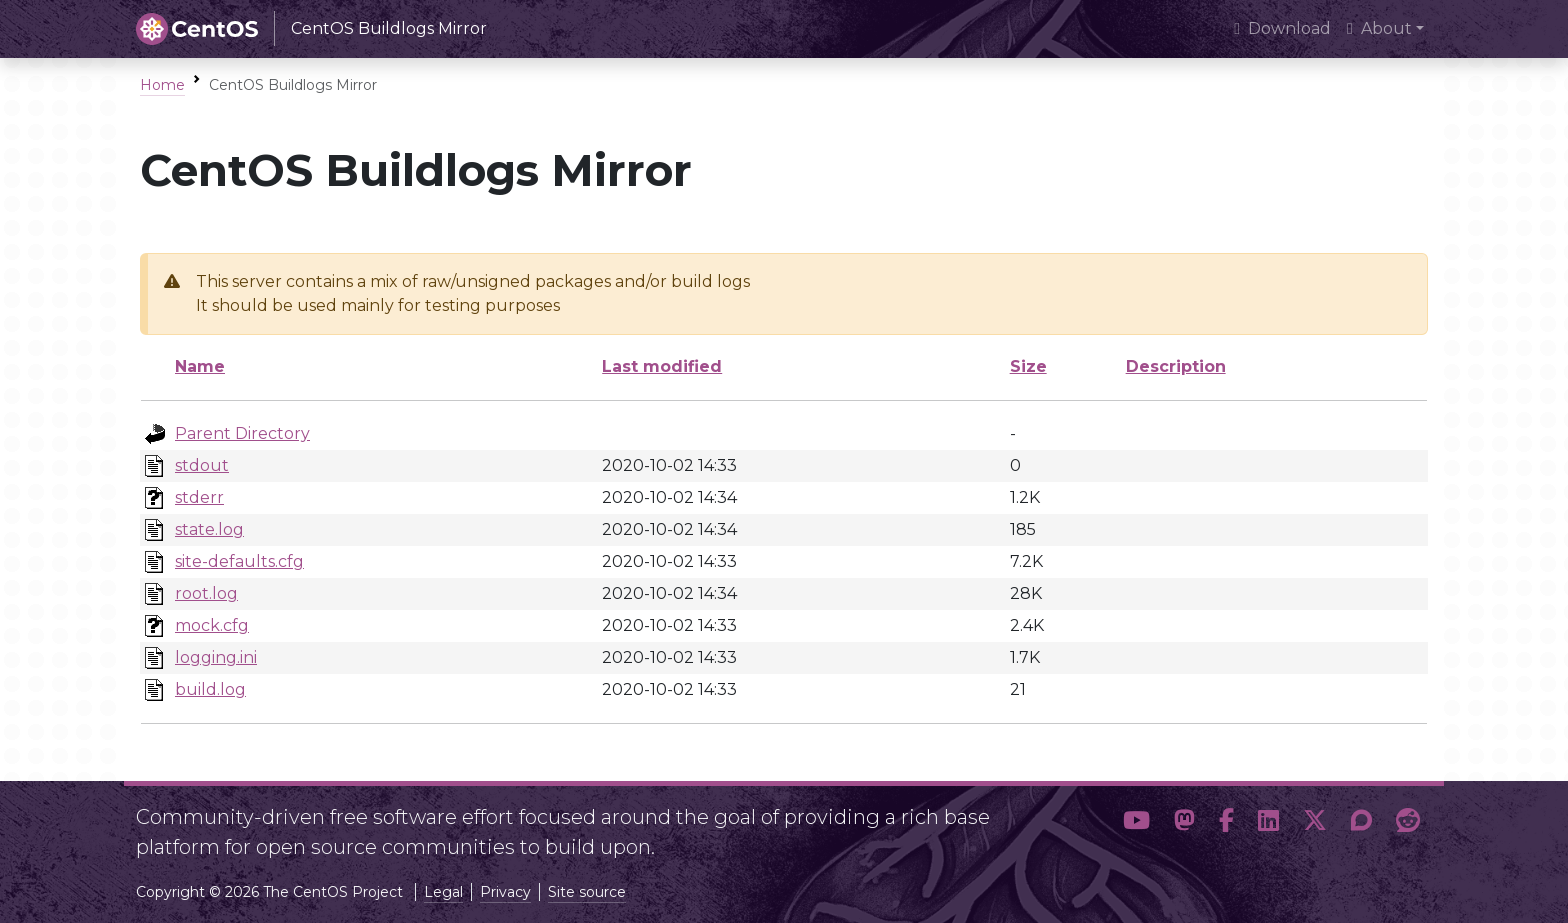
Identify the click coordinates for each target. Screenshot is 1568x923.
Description (1176, 366)
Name (200, 366)
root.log (206, 593)
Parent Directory (242, 433)
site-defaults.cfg (239, 561)
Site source (587, 892)
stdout (202, 465)
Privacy (505, 892)
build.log (210, 689)
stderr (199, 497)
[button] (1136, 824)
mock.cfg (212, 625)
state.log (209, 529)
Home (162, 85)
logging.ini (216, 657)
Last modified (662, 366)
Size (1028, 366)
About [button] (1379, 28)
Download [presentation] (1282, 28)
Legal (443, 892)
